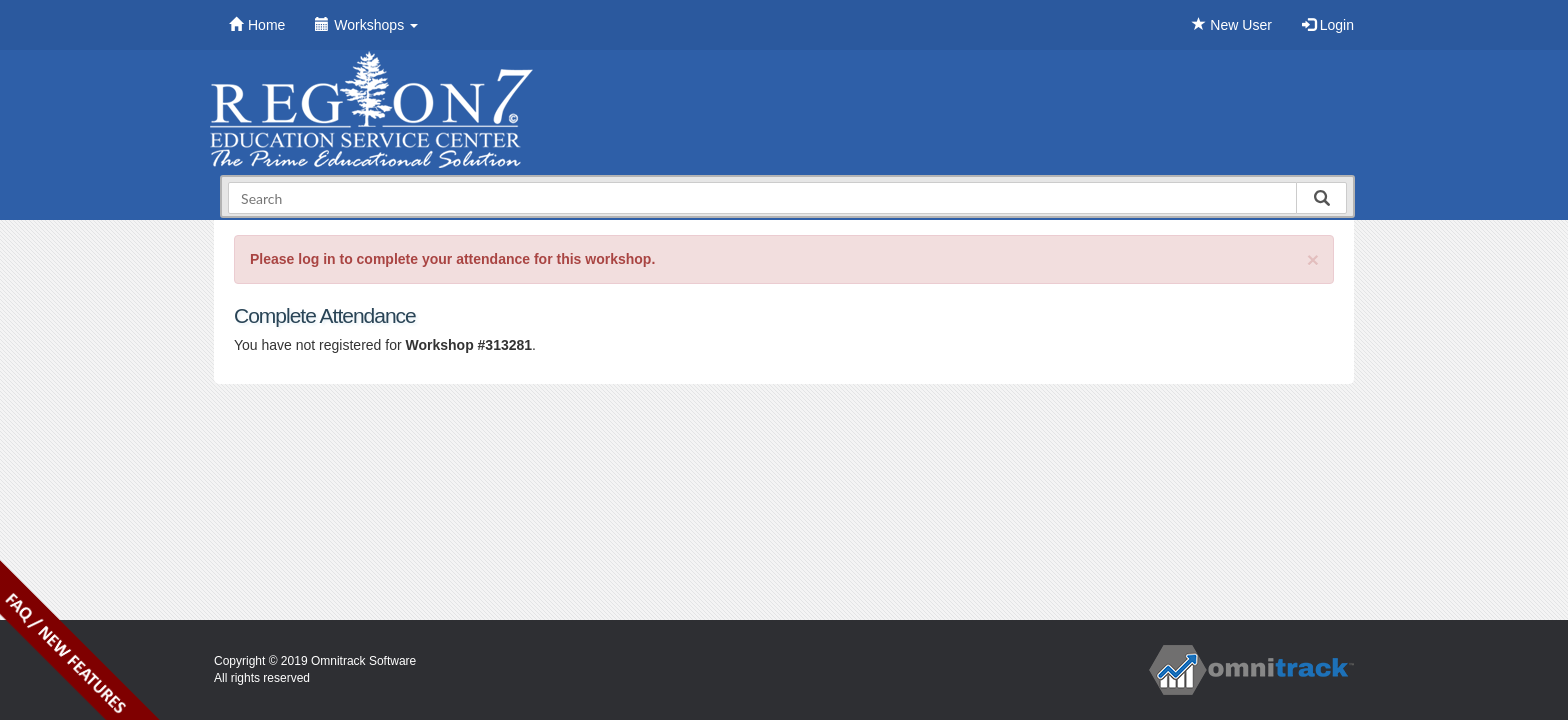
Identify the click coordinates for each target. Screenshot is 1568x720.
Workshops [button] (366, 25)
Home (257, 25)
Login (1328, 25)
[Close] (1313, 259)
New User (1231, 25)
